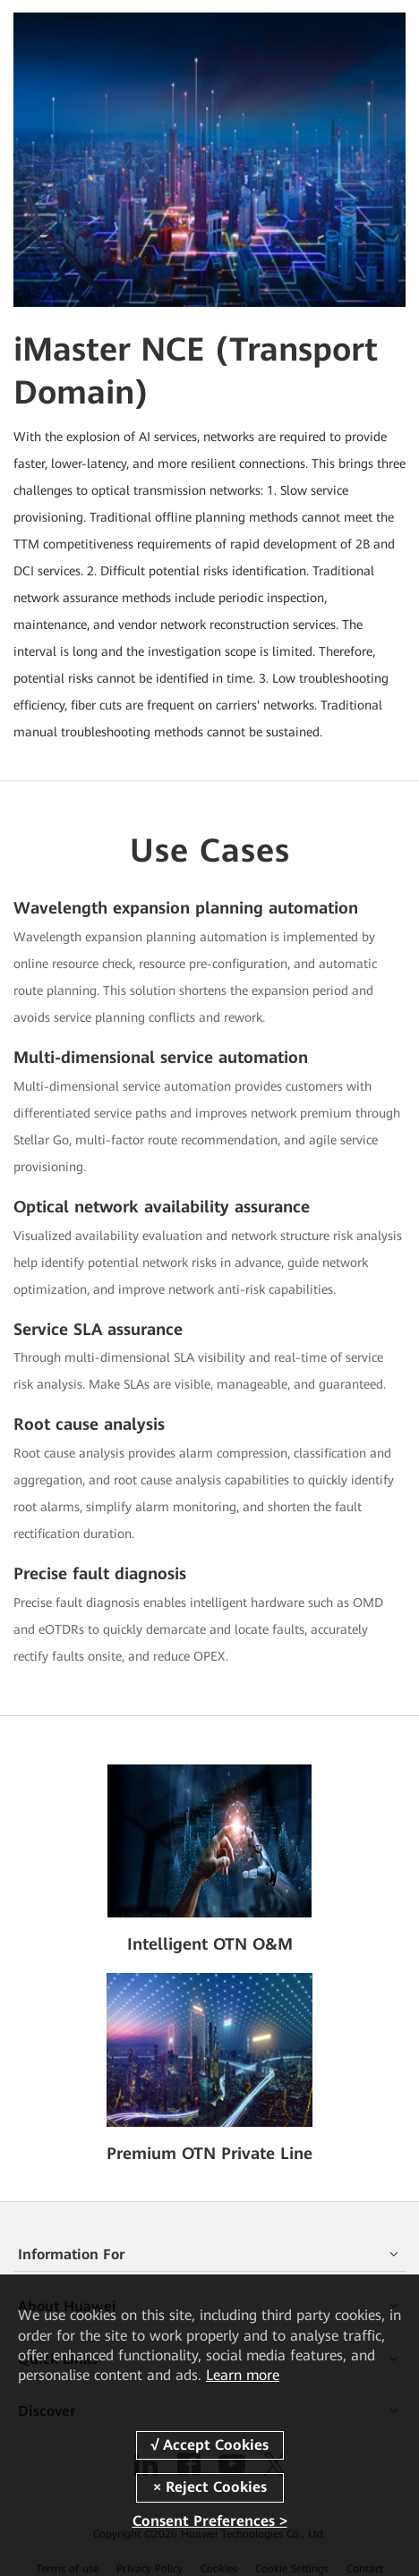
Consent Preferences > (210, 2520)
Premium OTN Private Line (209, 2153)
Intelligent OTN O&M (210, 1943)
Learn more (242, 2375)
